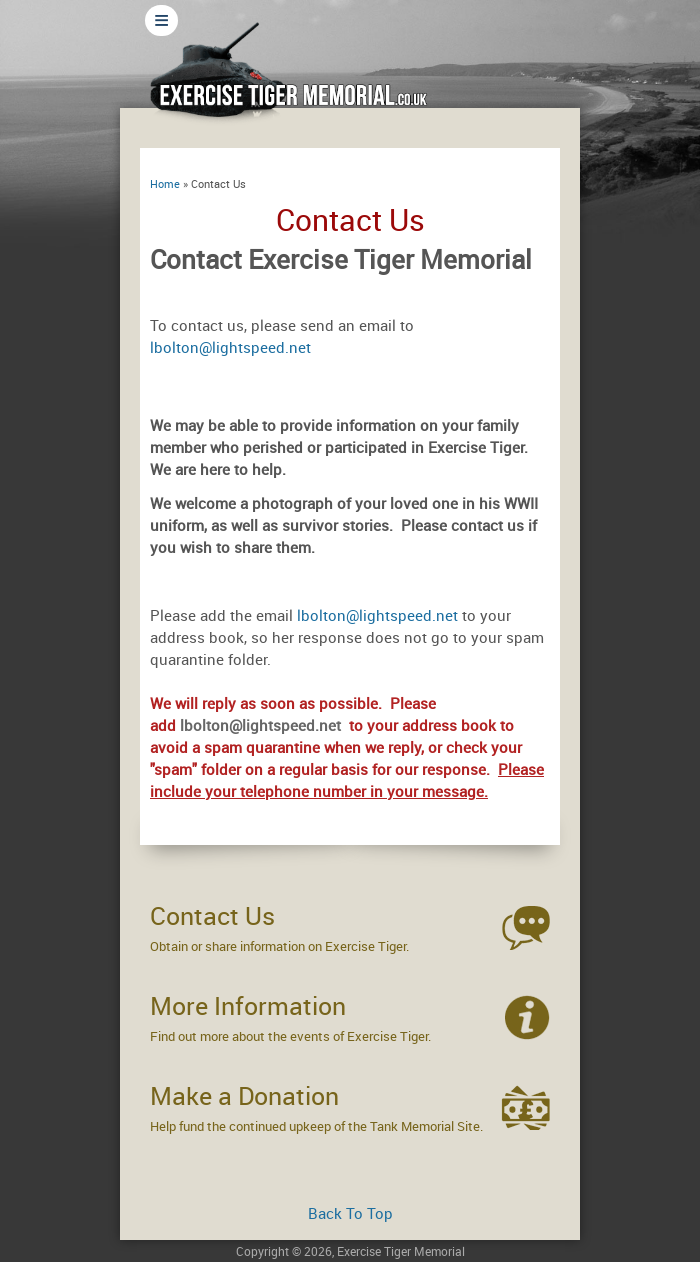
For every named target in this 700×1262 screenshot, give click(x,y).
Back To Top (350, 1213)
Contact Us (212, 915)
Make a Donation (244, 1095)
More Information (248, 1005)
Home (165, 183)
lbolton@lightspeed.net (230, 347)
